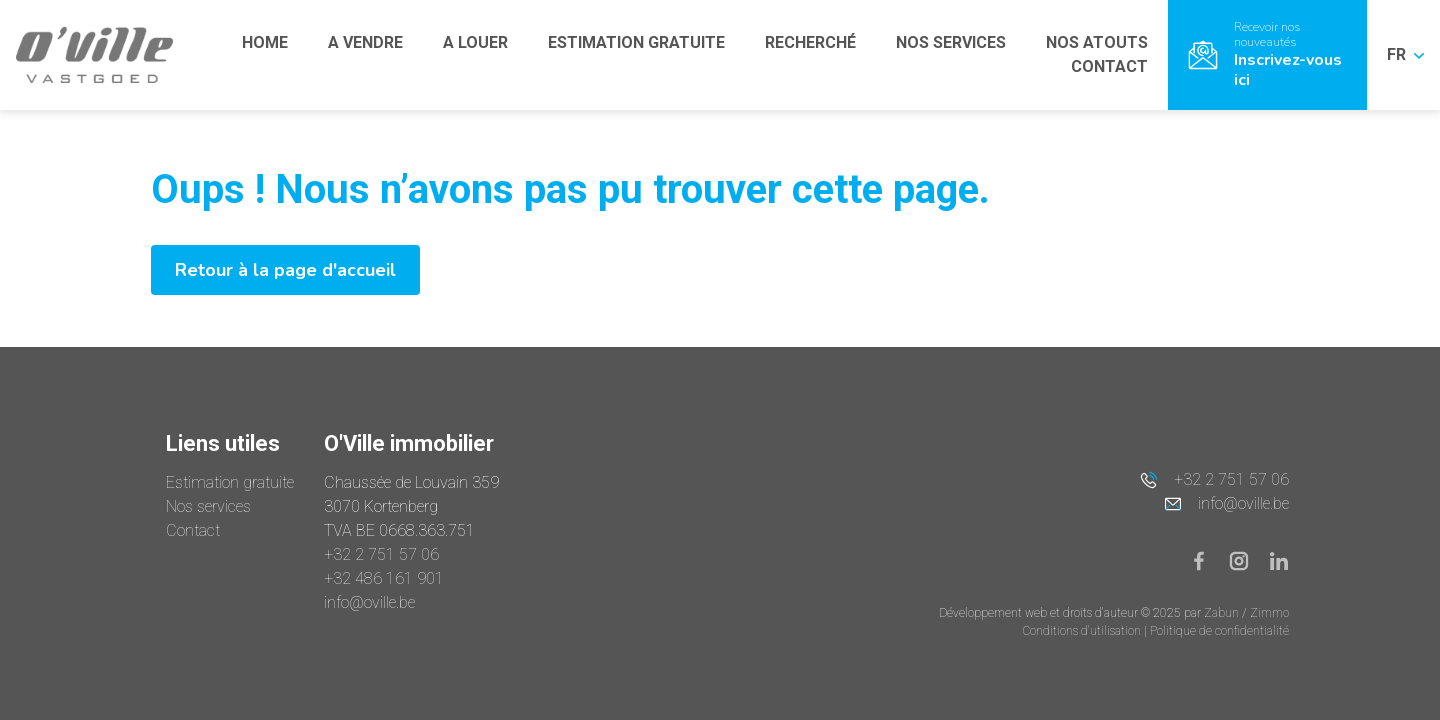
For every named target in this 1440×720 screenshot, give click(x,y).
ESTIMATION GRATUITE (636, 42)
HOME (265, 42)
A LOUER (475, 42)
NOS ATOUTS (1097, 42)
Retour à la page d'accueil (285, 270)
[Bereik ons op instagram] (1247, 559)
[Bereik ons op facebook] (1207, 559)
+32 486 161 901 (384, 578)
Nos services (208, 506)
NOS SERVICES (951, 42)
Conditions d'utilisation (1083, 631)
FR (1405, 54)
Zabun (1221, 613)
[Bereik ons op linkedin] (1279, 559)
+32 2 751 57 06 (381, 554)
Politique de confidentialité (1219, 631)
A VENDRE (365, 42)
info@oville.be (369, 602)
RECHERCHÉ (810, 42)
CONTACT (1109, 66)
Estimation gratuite (230, 482)
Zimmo (1269, 613)
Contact (193, 530)
